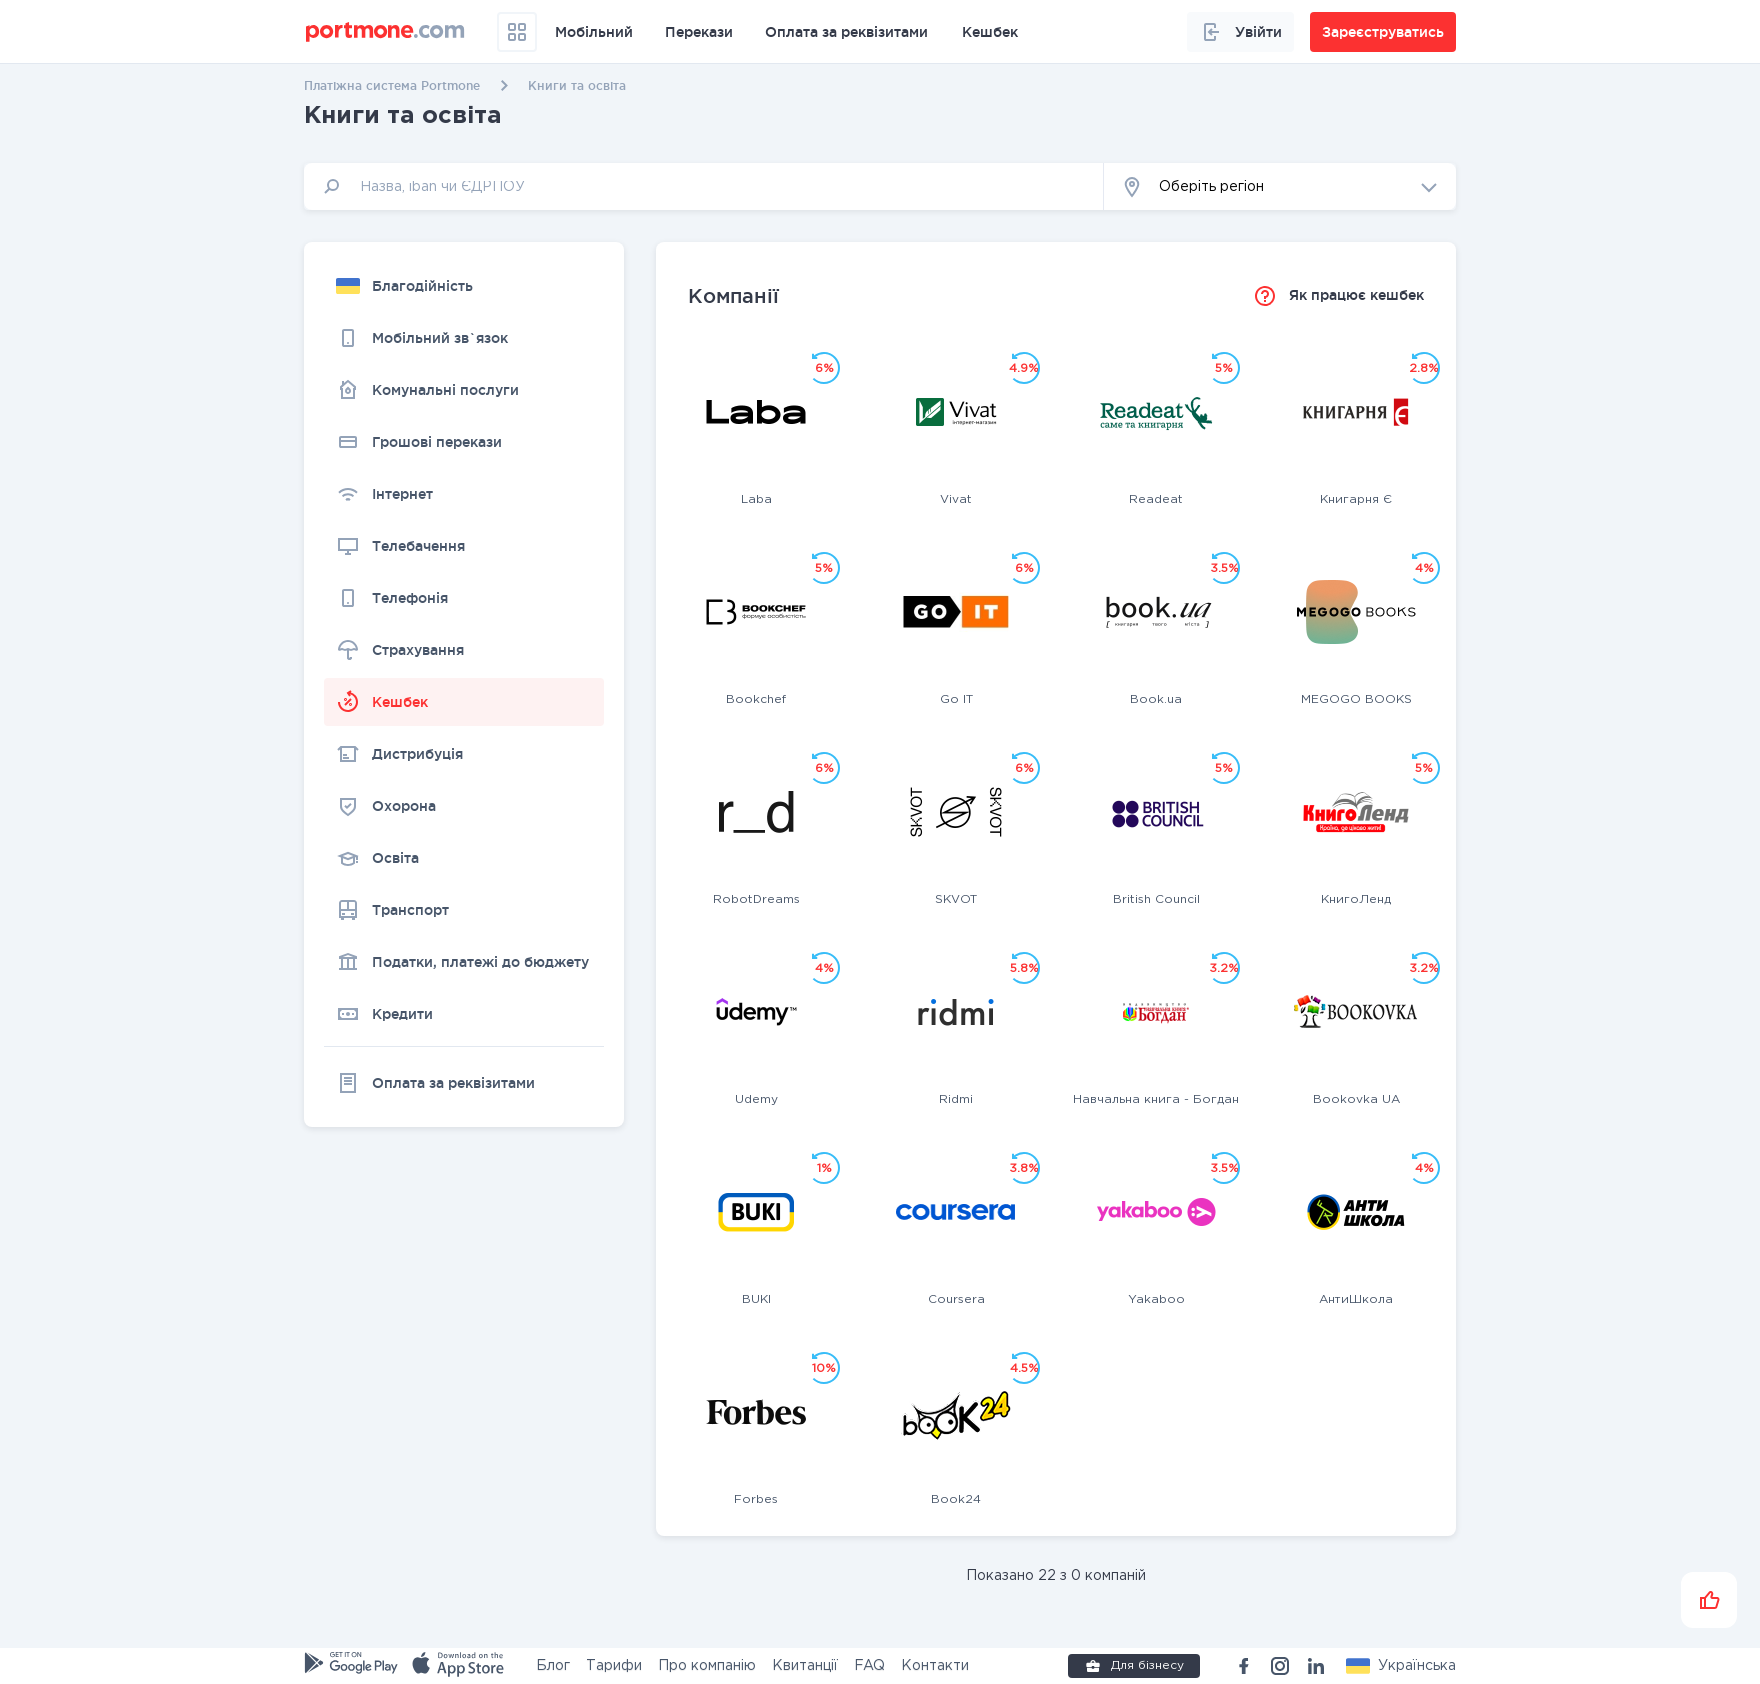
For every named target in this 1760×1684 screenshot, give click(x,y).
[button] (1280, 186)
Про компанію (707, 1666)
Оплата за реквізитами (846, 32)
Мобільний (594, 32)
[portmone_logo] (385, 32)
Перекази (699, 32)
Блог (553, 1666)
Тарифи (614, 1666)
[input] (704, 186)
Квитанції (805, 1666)
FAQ (869, 1666)
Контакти (935, 1666)
